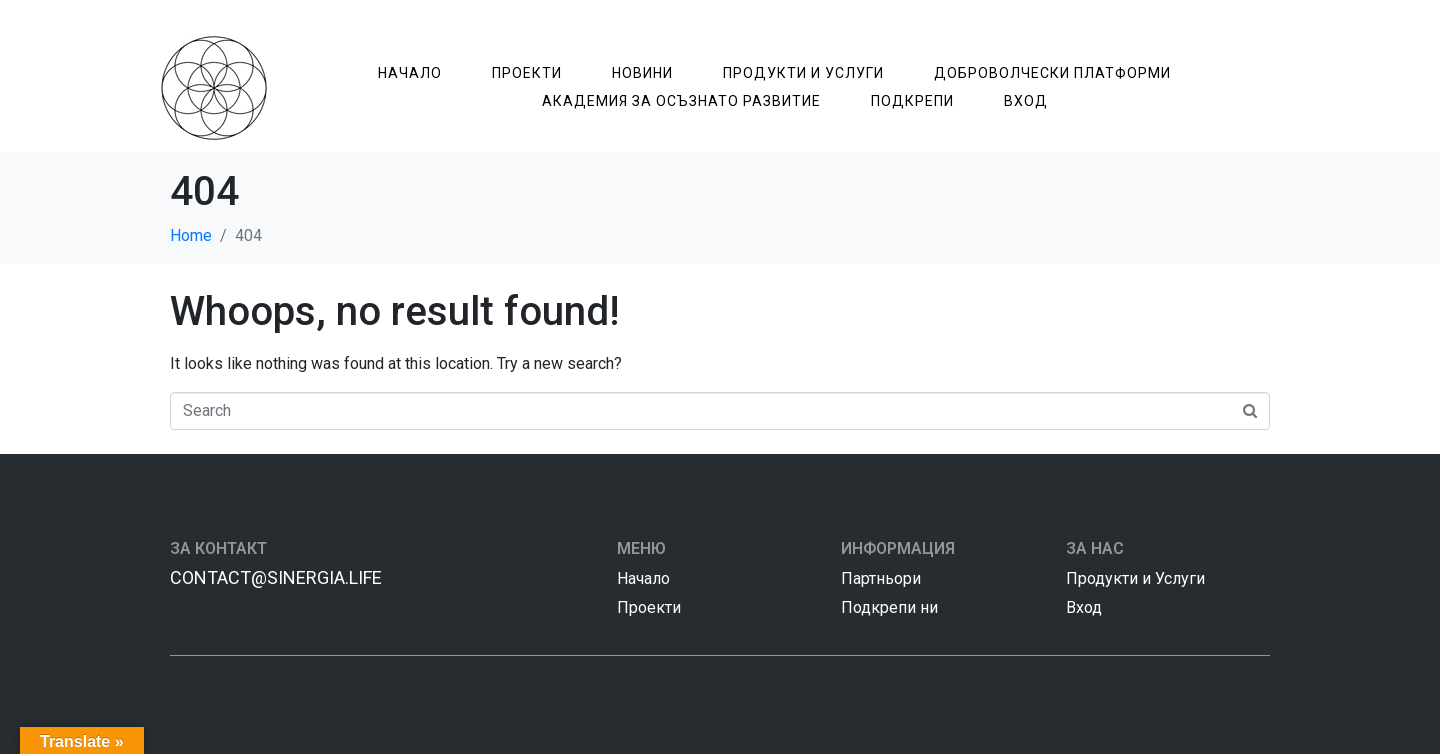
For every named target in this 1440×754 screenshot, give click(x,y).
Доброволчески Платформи (1052, 73)
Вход (1026, 101)
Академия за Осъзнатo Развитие (681, 101)
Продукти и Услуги (803, 73)
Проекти (527, 73)
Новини (642, 73)
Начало (410, 73)
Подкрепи (912, 101)
